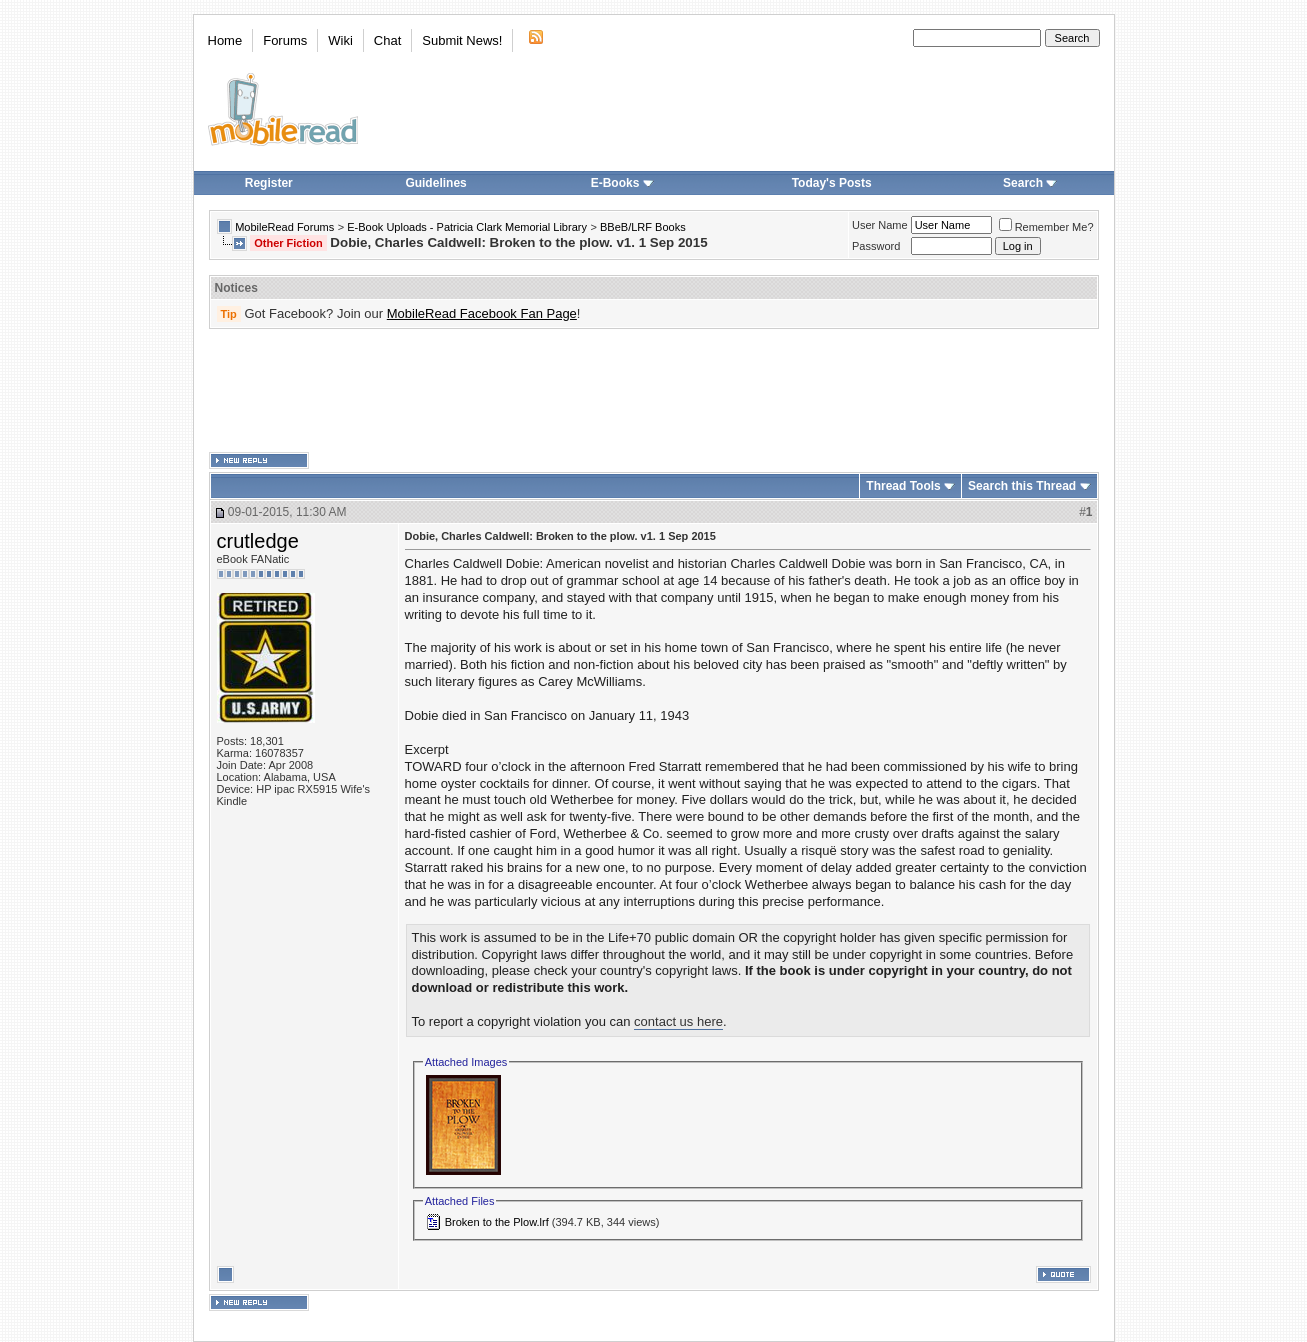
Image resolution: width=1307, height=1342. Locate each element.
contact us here (678, 1021)
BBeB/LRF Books (643, 227)
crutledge (258, 541)
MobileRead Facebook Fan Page (482, 313)
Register (269, 183)
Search (1030, 183)
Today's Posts (832, 183)
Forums (285, 40)
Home (225, 40)
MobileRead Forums (284, 227)
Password (876, 246)
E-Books (622, 183)
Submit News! (462, 40)
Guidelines (435, 183)
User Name (880, 225)
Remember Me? (1046, 227)
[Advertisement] (654, 391)
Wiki (340, 40)
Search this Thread (1022, 486)
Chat (387, 40)
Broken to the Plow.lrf (497, 1222)
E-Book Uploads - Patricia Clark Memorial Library (467, 227)
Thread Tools (903, 486)
